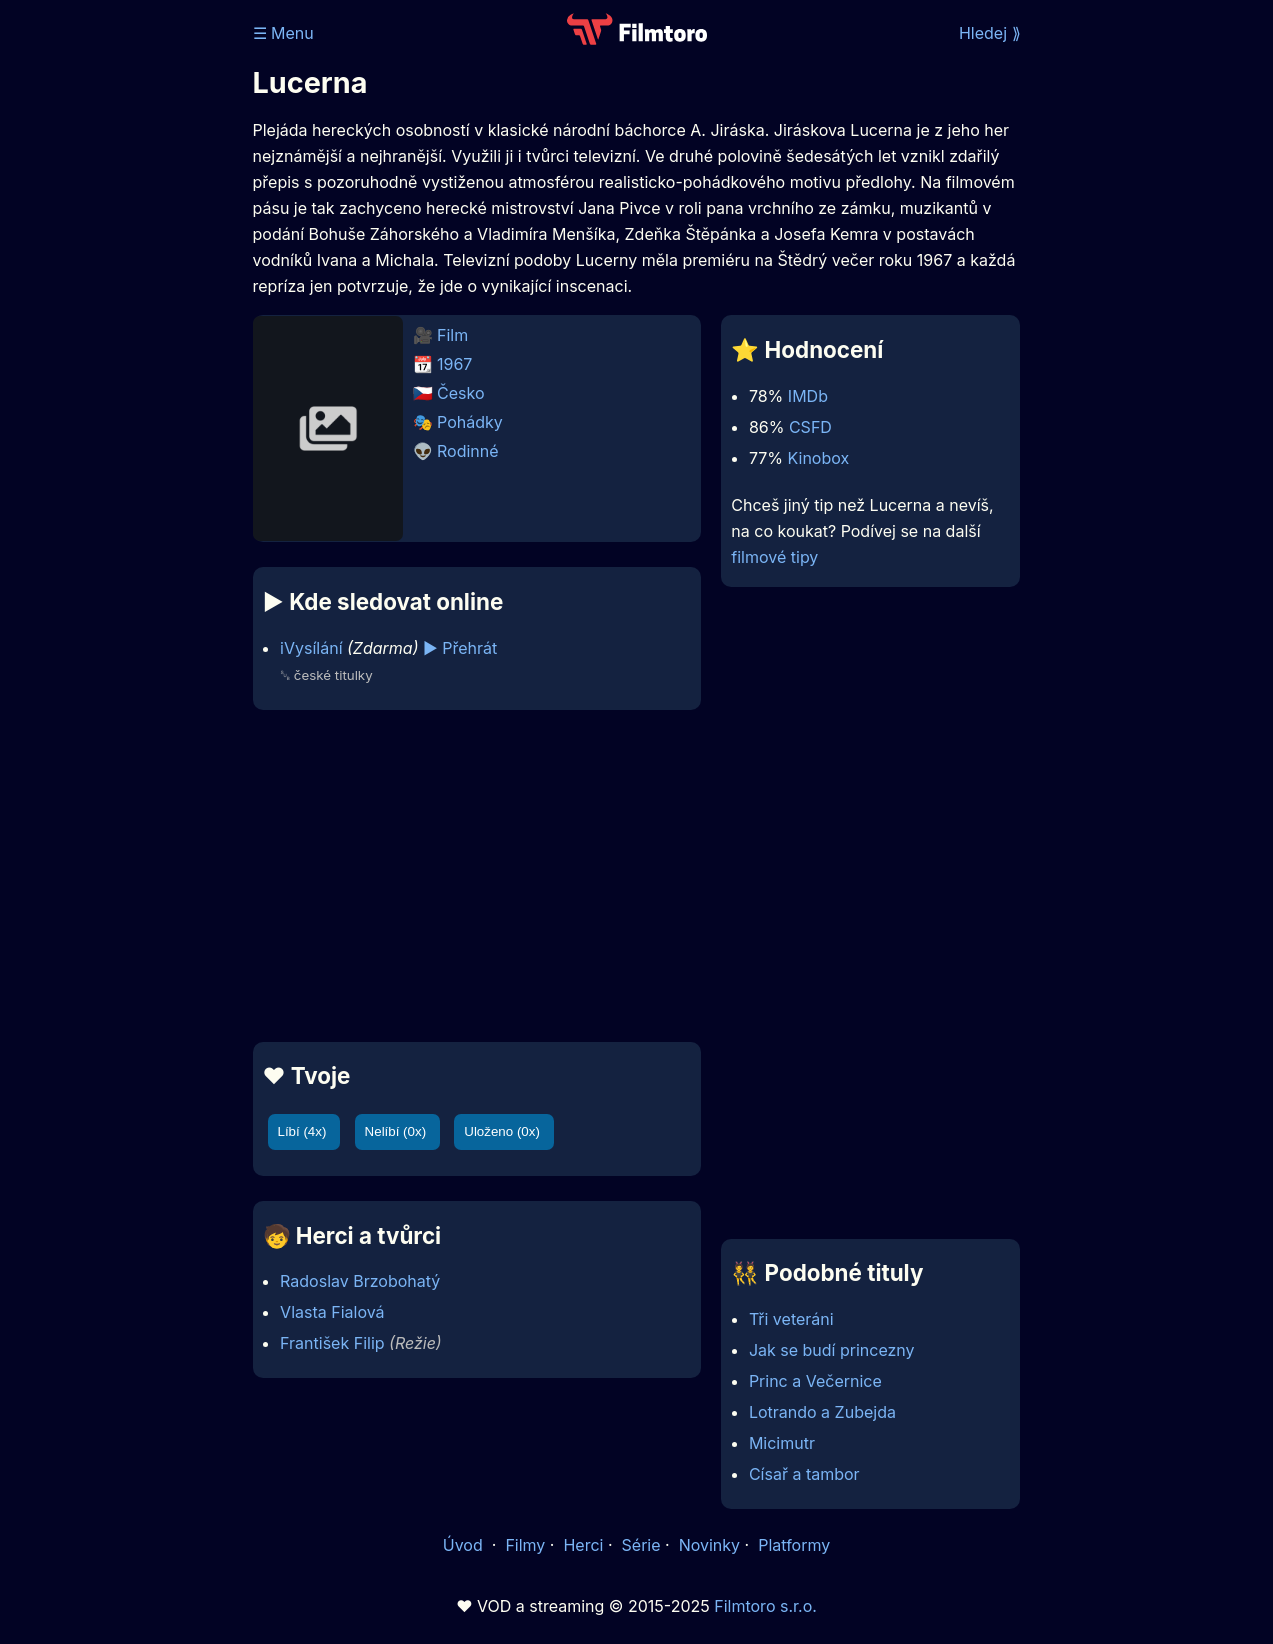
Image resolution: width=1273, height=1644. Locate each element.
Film (452, 335)
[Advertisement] (477, 876)
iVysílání (311, 648)
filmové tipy (774, 557)
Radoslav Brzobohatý (360, 1281)
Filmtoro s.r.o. (765, 1606)
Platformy (794, 1545)
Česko (460, 393)
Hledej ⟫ (990, 33)
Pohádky (470, 422)
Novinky (709, 1545)
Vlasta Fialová (332, 1312)
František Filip (332, 1343)
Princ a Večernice (815, 1381)
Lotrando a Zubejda (822, 1412)
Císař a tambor (804, 1474)
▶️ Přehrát (460, 648)
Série (641, 1545)
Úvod (465, 1545)
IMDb (808, 396)
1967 (454, 364)
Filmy (525, 1545)
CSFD (810, 427)
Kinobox (819, 458)
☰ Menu (283, 33)
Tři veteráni (791, 1319)
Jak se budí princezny (832, 1350)
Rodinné (468, 451)
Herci (583, 1545)
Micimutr (782, 1443)
